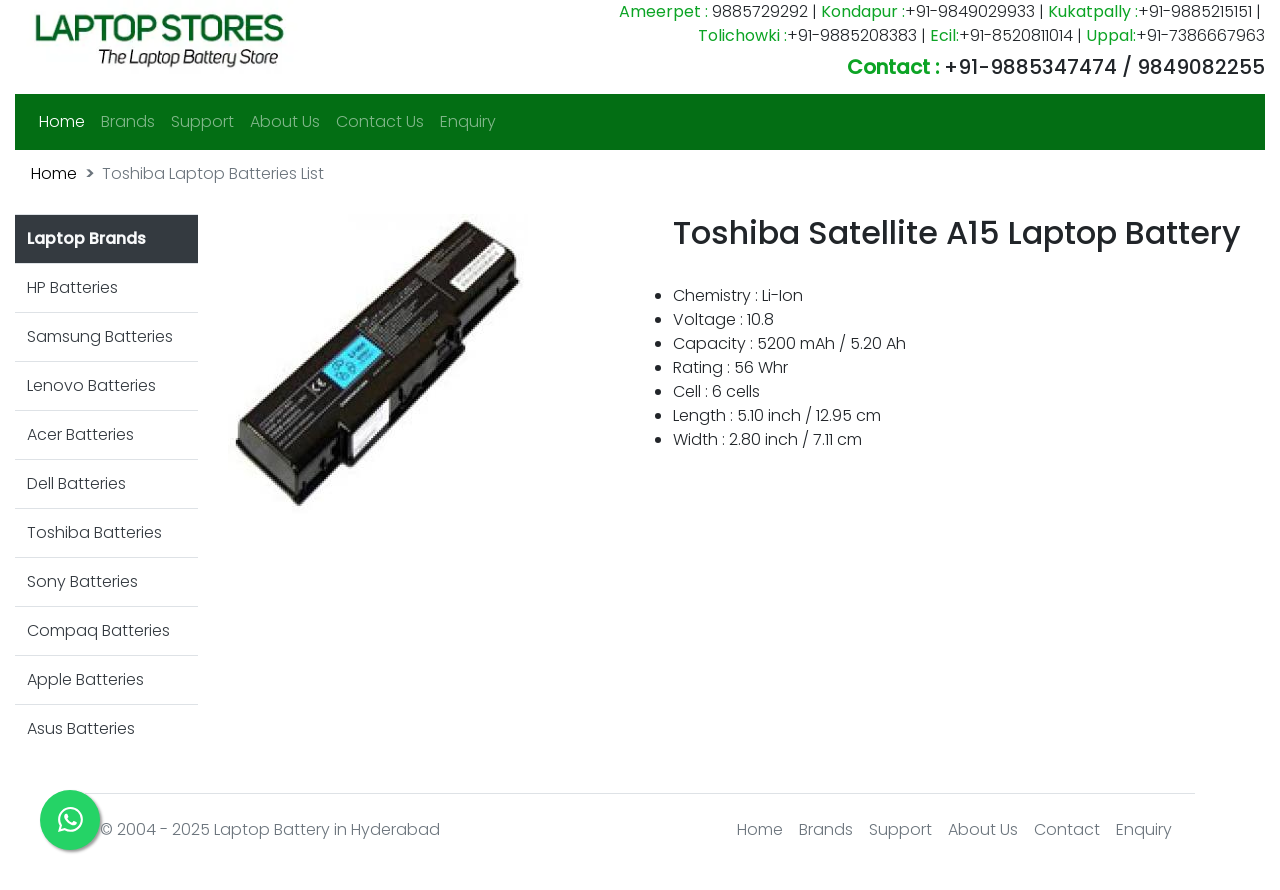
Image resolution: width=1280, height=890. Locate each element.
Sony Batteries (82, 581)
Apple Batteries (85, 679)
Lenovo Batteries (91, 385)
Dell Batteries (76, 483)
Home (66, 121)
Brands (128, 121)
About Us (285, 121)
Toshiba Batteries (94, 532)
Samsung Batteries (100, 336)
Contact (1067, 829)
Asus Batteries (81, 728)
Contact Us (380, 121)
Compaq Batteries (98, 630)
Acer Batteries (80, 434)
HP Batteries (72, 287)
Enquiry (468, 121)
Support (202, 121)
